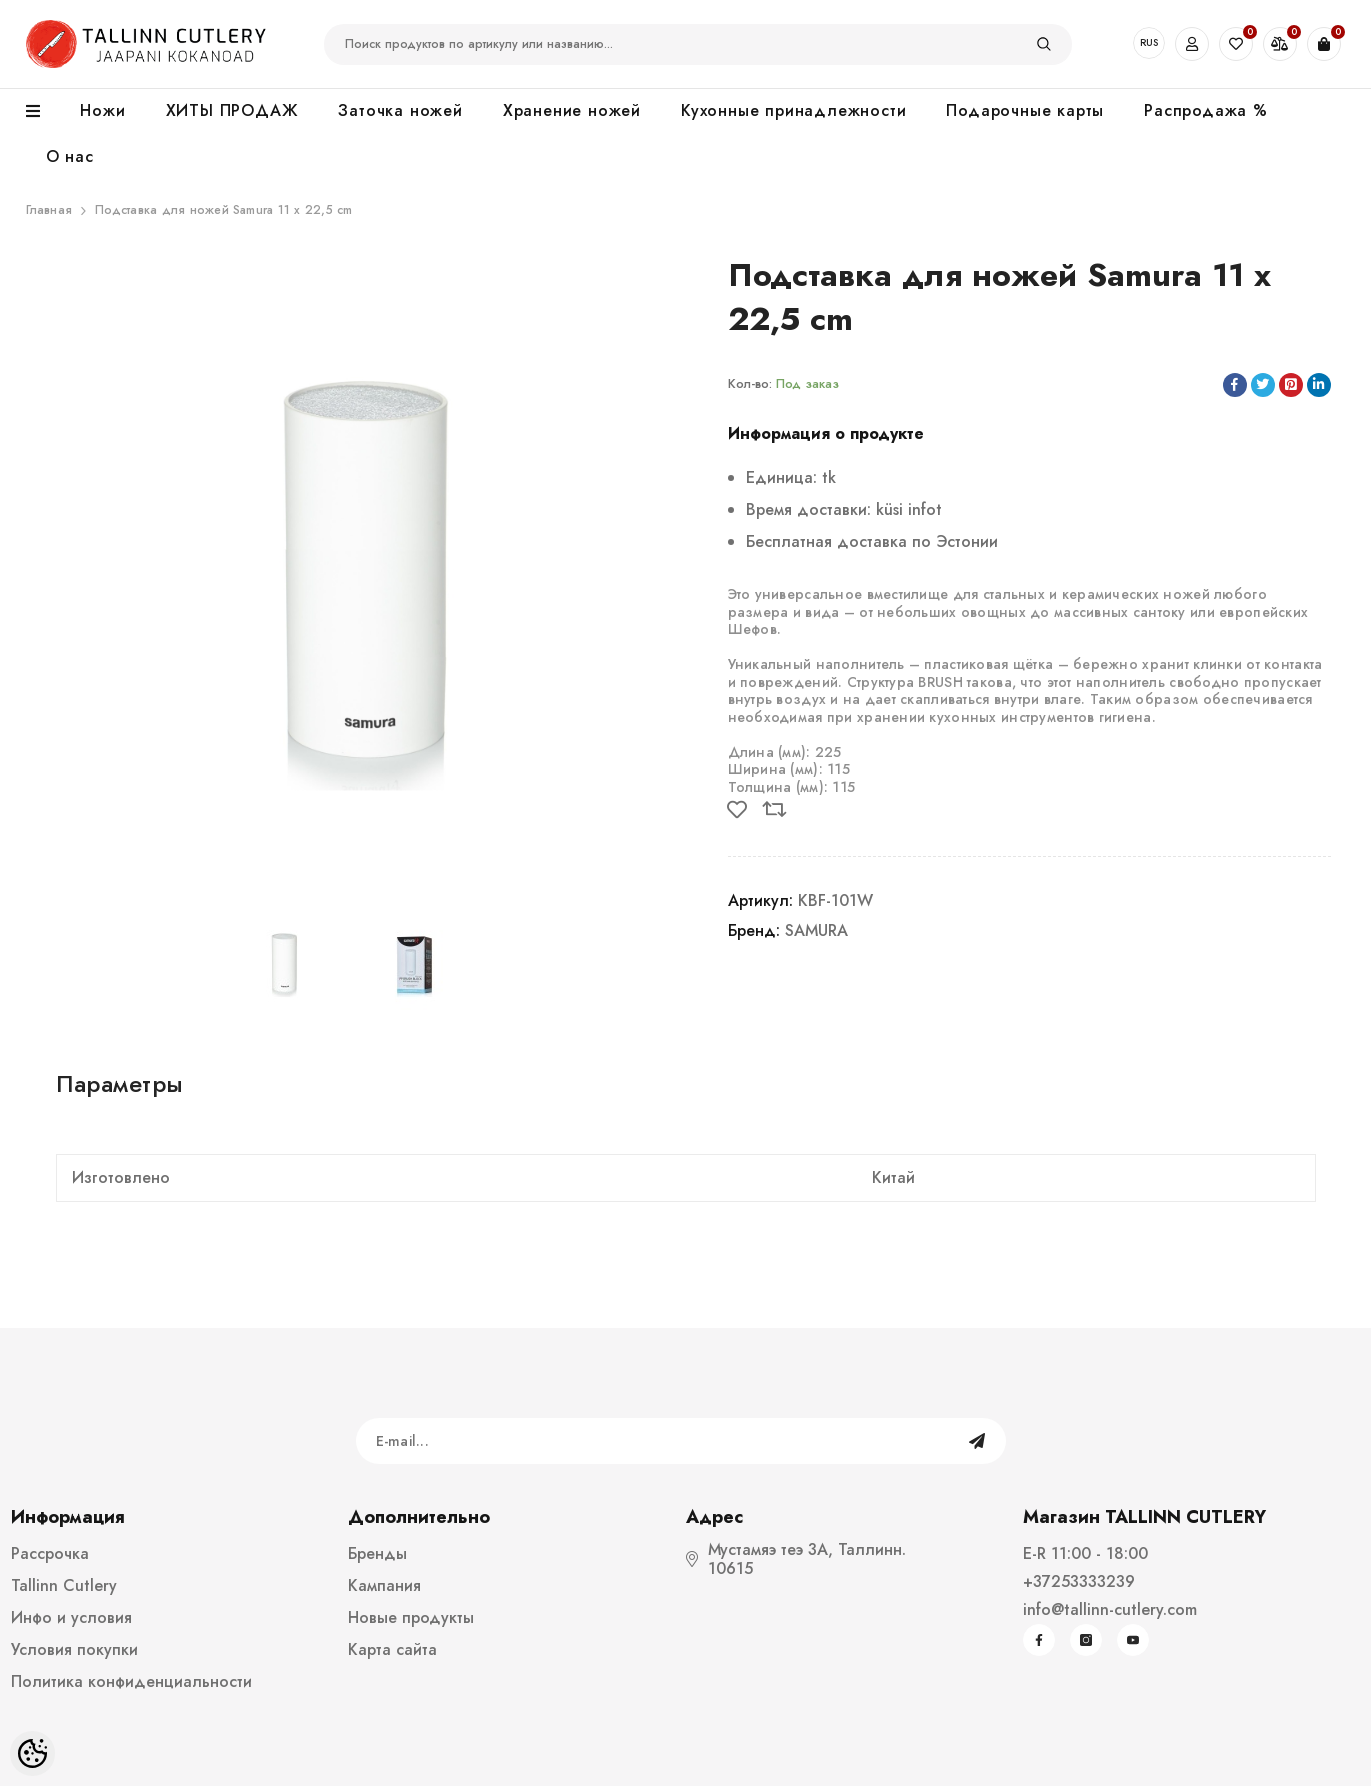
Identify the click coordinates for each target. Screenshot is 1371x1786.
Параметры (120, 1083)
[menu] (43, 112)
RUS (1149, 42)
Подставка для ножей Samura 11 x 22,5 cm (223, 210)
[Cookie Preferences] (32, 1753)
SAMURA (816, 930)
